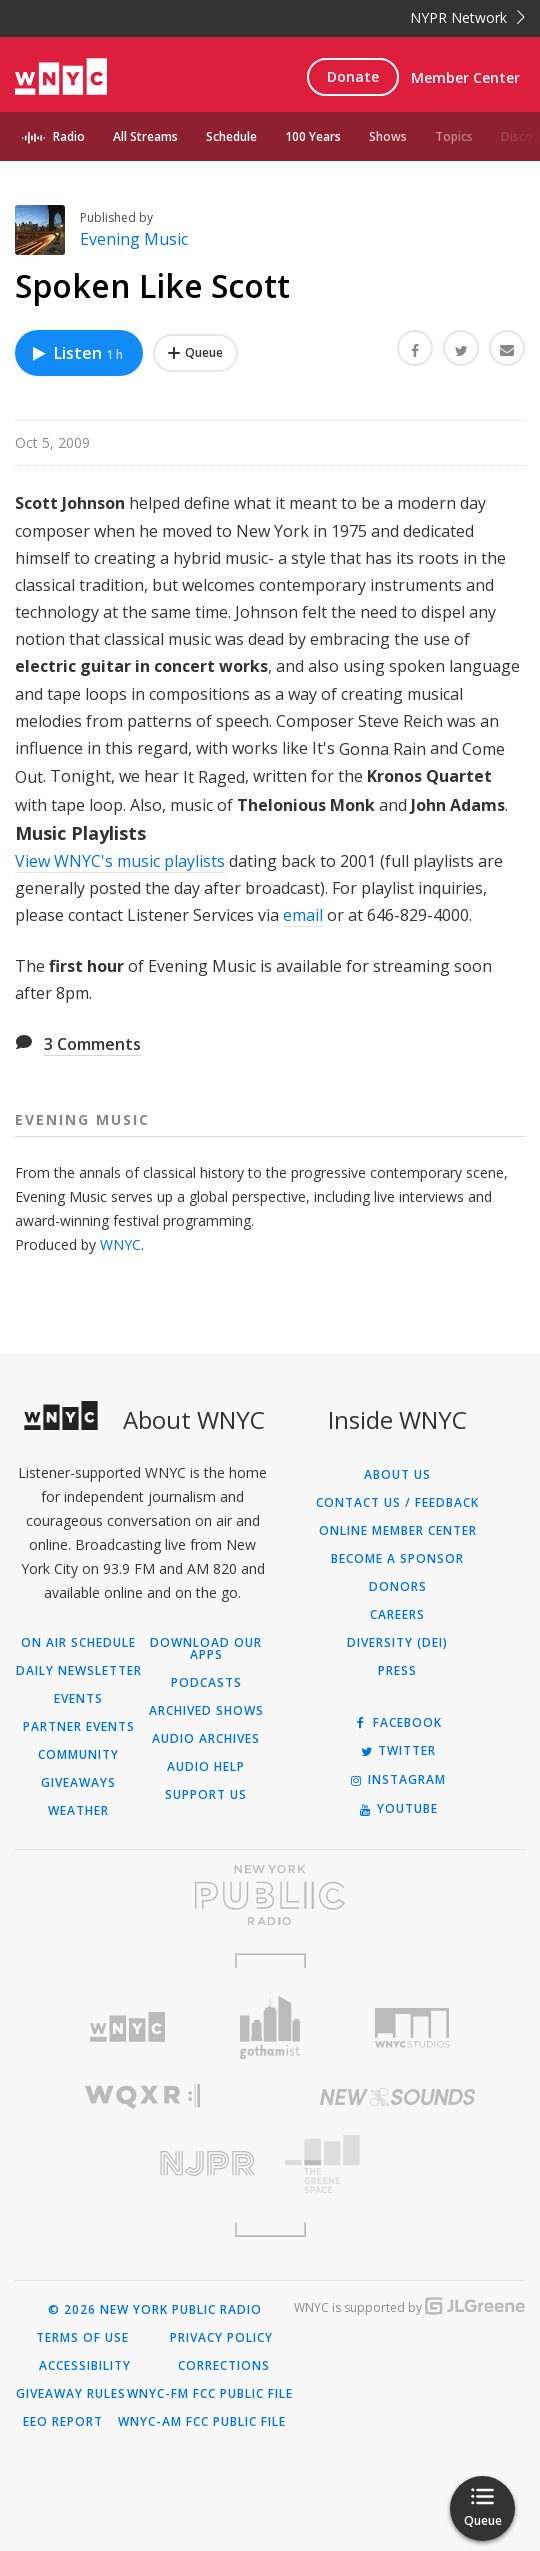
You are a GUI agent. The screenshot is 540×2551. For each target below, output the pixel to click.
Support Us (206, 1795)
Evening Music (134, 239)
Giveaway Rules (71, 2394)
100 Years (313, 136)
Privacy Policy (221, 2338)
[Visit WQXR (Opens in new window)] (142, 2096)
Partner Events (79, 1727)
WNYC (120, 1244)
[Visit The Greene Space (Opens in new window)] (397, 2164)
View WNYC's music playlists (120, 861)
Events (78, 1699)
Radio (69, 136)
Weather (78, 1811)
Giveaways (78, 1783)
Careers (397, 1615)
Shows (388, 136)
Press (397, 1671)
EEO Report (63, 2422)
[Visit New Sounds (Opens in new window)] (397, 2097)
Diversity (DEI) (397, 1643)
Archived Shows (206, 1711)
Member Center (465, 77)
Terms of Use (82, 2338)
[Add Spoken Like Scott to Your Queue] (195, 353)
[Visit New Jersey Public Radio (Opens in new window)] (142, 2163)
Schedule (231, 136)
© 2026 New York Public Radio (155, 2310)
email (303, 915)
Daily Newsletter (79, 1671)
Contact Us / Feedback (397, 1503)
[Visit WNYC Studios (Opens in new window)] (412, 2028)
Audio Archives (206, 1739)
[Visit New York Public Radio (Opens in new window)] (270, 1895)
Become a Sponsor (397, 1559)
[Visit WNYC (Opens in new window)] (127, 2027)
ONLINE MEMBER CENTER (398, 1531)
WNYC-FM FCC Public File (210, 2394)
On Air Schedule (78, 1643)
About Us (397, 1475)
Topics (454, 136)
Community (78, 1755)
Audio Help (206, 1767)
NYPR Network (467, 17)
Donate (353, 76)
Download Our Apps (206, 1649)
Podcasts (206, 1683)
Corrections (224, 2366)
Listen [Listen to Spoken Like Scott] (76, 353)
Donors (398, 1587)
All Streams (145, 136)
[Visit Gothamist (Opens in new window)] (270, 2027)
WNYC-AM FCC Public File (202, 2422)
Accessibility (85, 2366)
